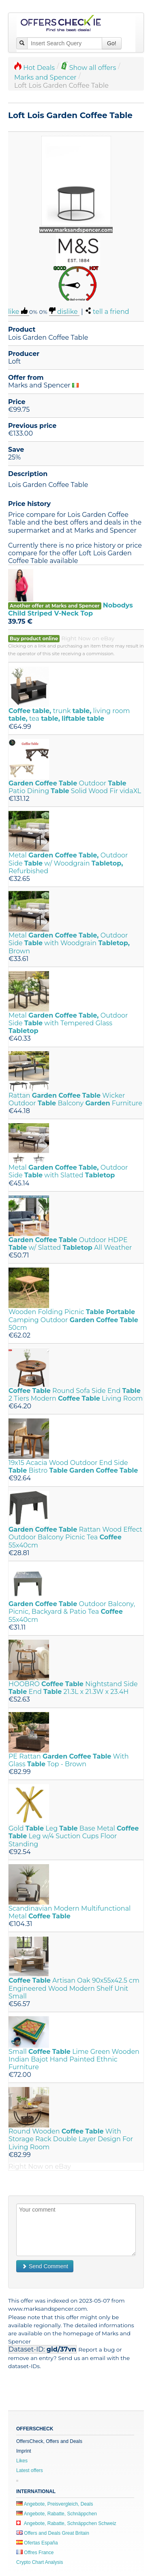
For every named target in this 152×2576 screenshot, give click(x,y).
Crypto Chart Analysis (39, 2562)
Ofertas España (37, 2543)
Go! (111, 43)
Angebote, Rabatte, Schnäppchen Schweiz (66, 2523)
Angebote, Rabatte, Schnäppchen (56, 2514)
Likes (22, 2461)
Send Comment (44, 2266)
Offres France (35, 2552)
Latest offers (29, 2470)
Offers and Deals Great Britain (52, 2533)
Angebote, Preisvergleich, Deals (54, 2504)
